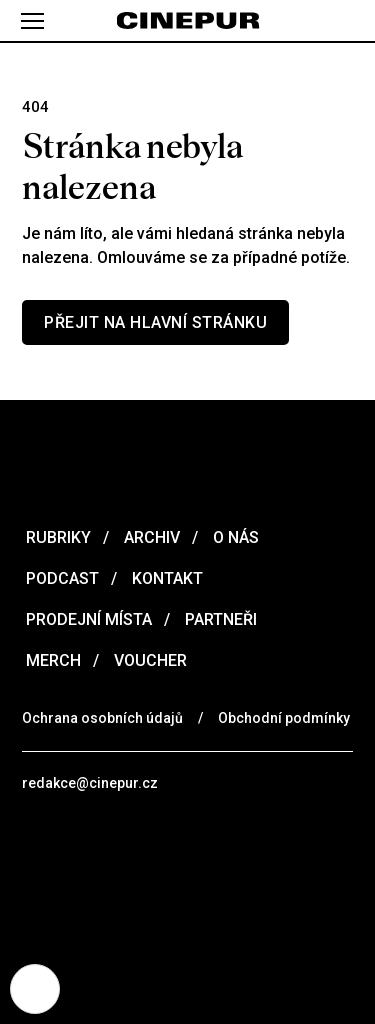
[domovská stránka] (187, 21)
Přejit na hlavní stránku (155, 322)
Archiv (150, 537)
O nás (234, 537)
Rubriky (56, 537)
